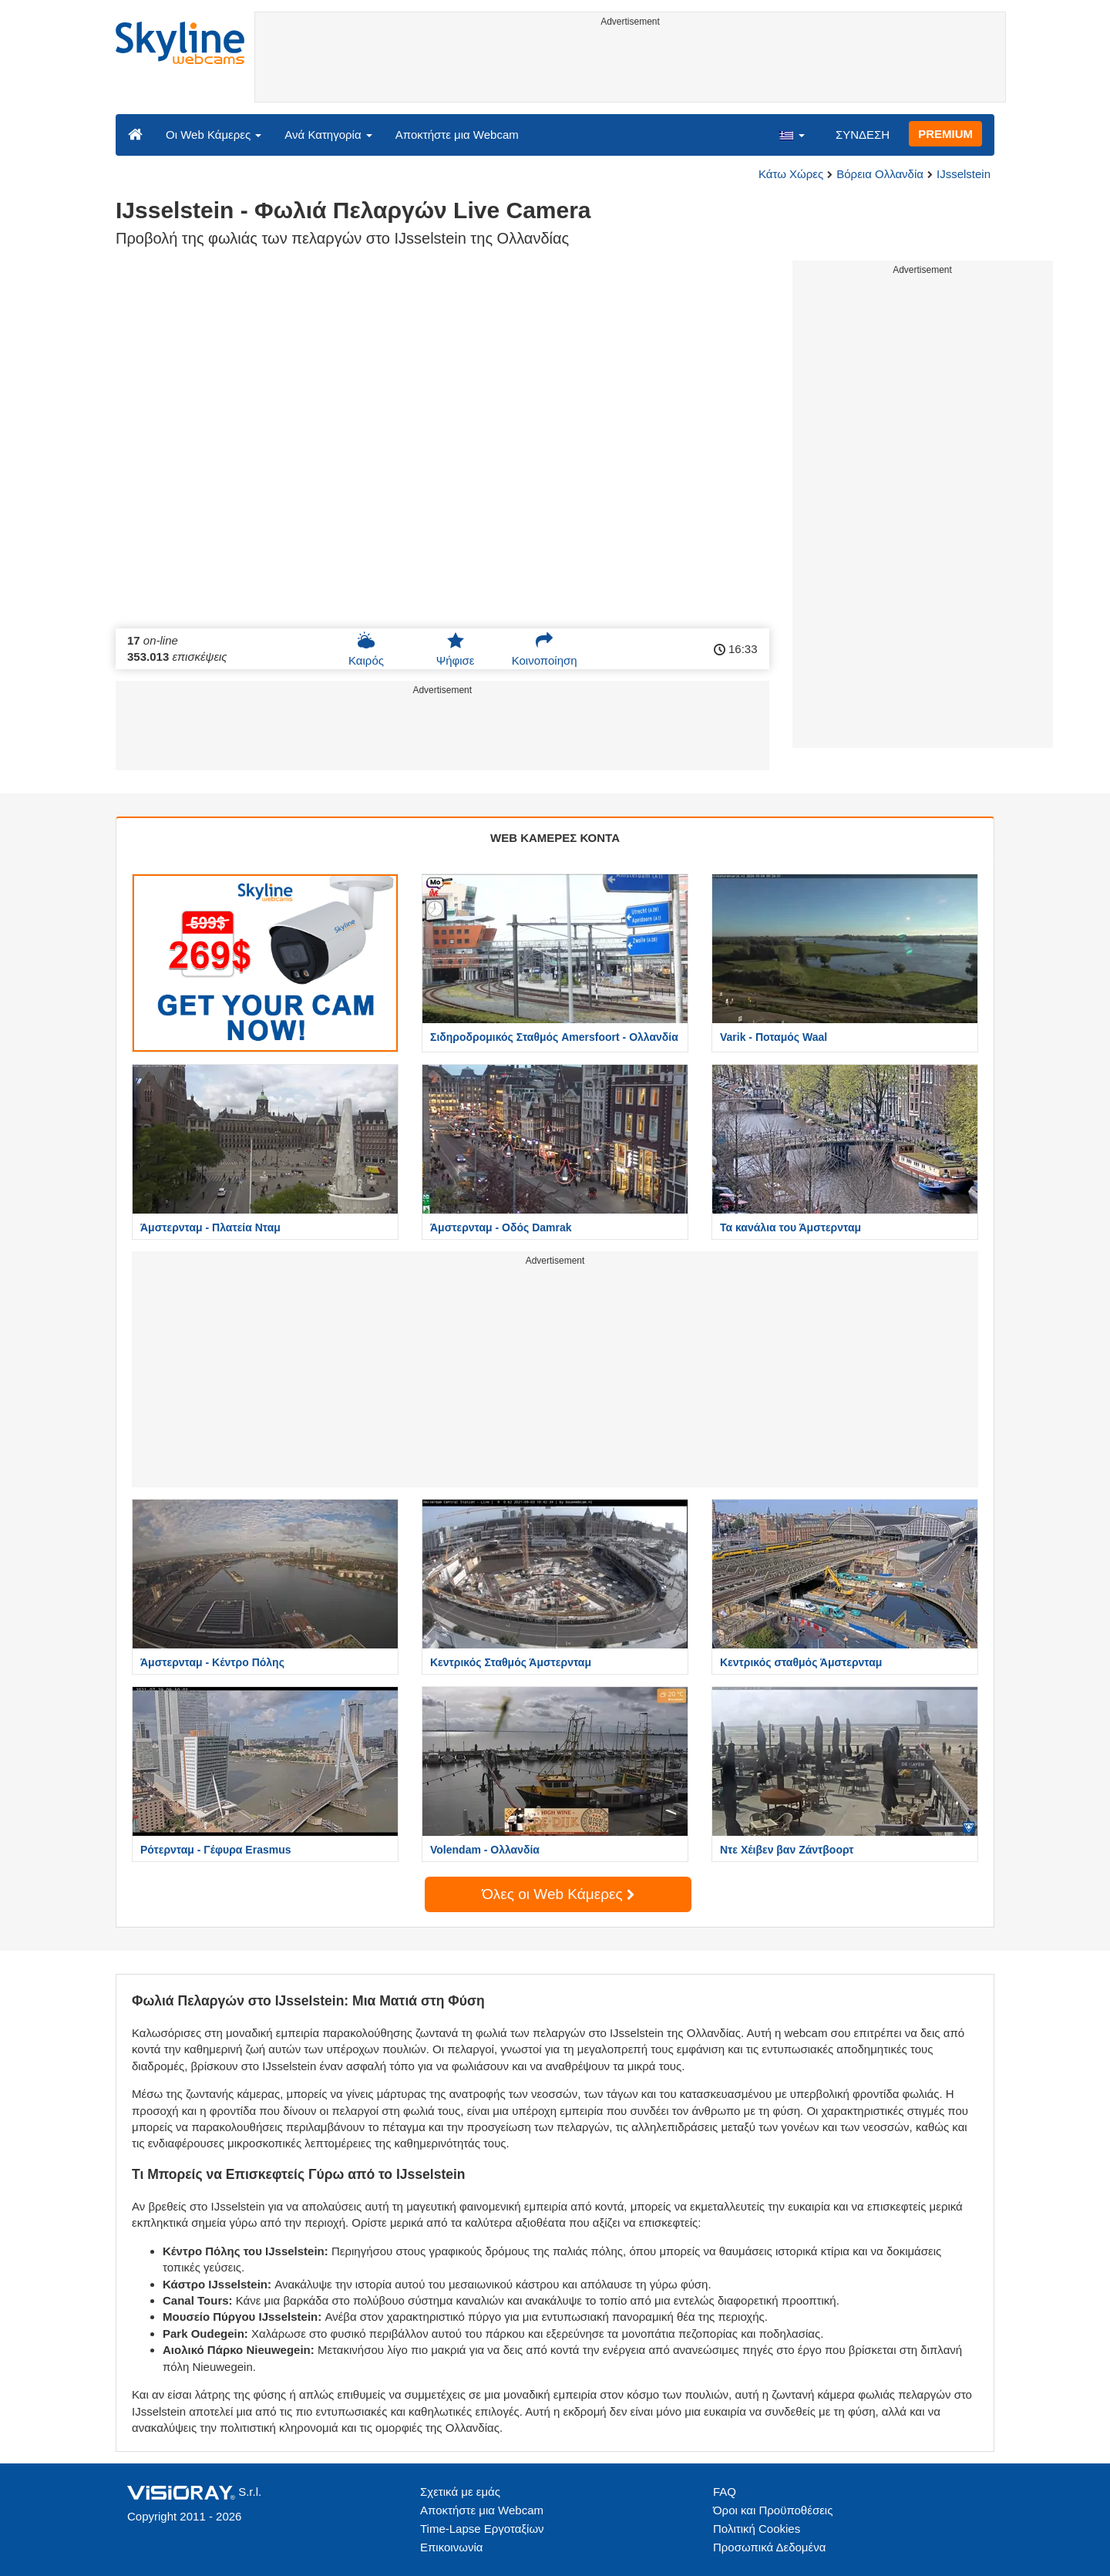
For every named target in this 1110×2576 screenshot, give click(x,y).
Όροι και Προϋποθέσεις (772, 2510)
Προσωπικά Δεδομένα (769, 2547)
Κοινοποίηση (544, 649)
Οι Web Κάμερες (213, 134)
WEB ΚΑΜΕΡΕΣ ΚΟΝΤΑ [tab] (555, 837)
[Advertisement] (630, 67)
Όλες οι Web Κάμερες (558, 1894)
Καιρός (366, 649)
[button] (791, 134)
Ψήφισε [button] (455, 649)
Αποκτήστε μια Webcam (457, 134)
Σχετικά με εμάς (460, 2491)
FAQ (724, 2491)
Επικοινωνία (451, 2547)
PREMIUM (945, 133)
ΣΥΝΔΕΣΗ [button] (863, 134)
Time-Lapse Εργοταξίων (482, 2528)
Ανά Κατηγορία (328, 134)
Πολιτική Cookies (756, 2528)
